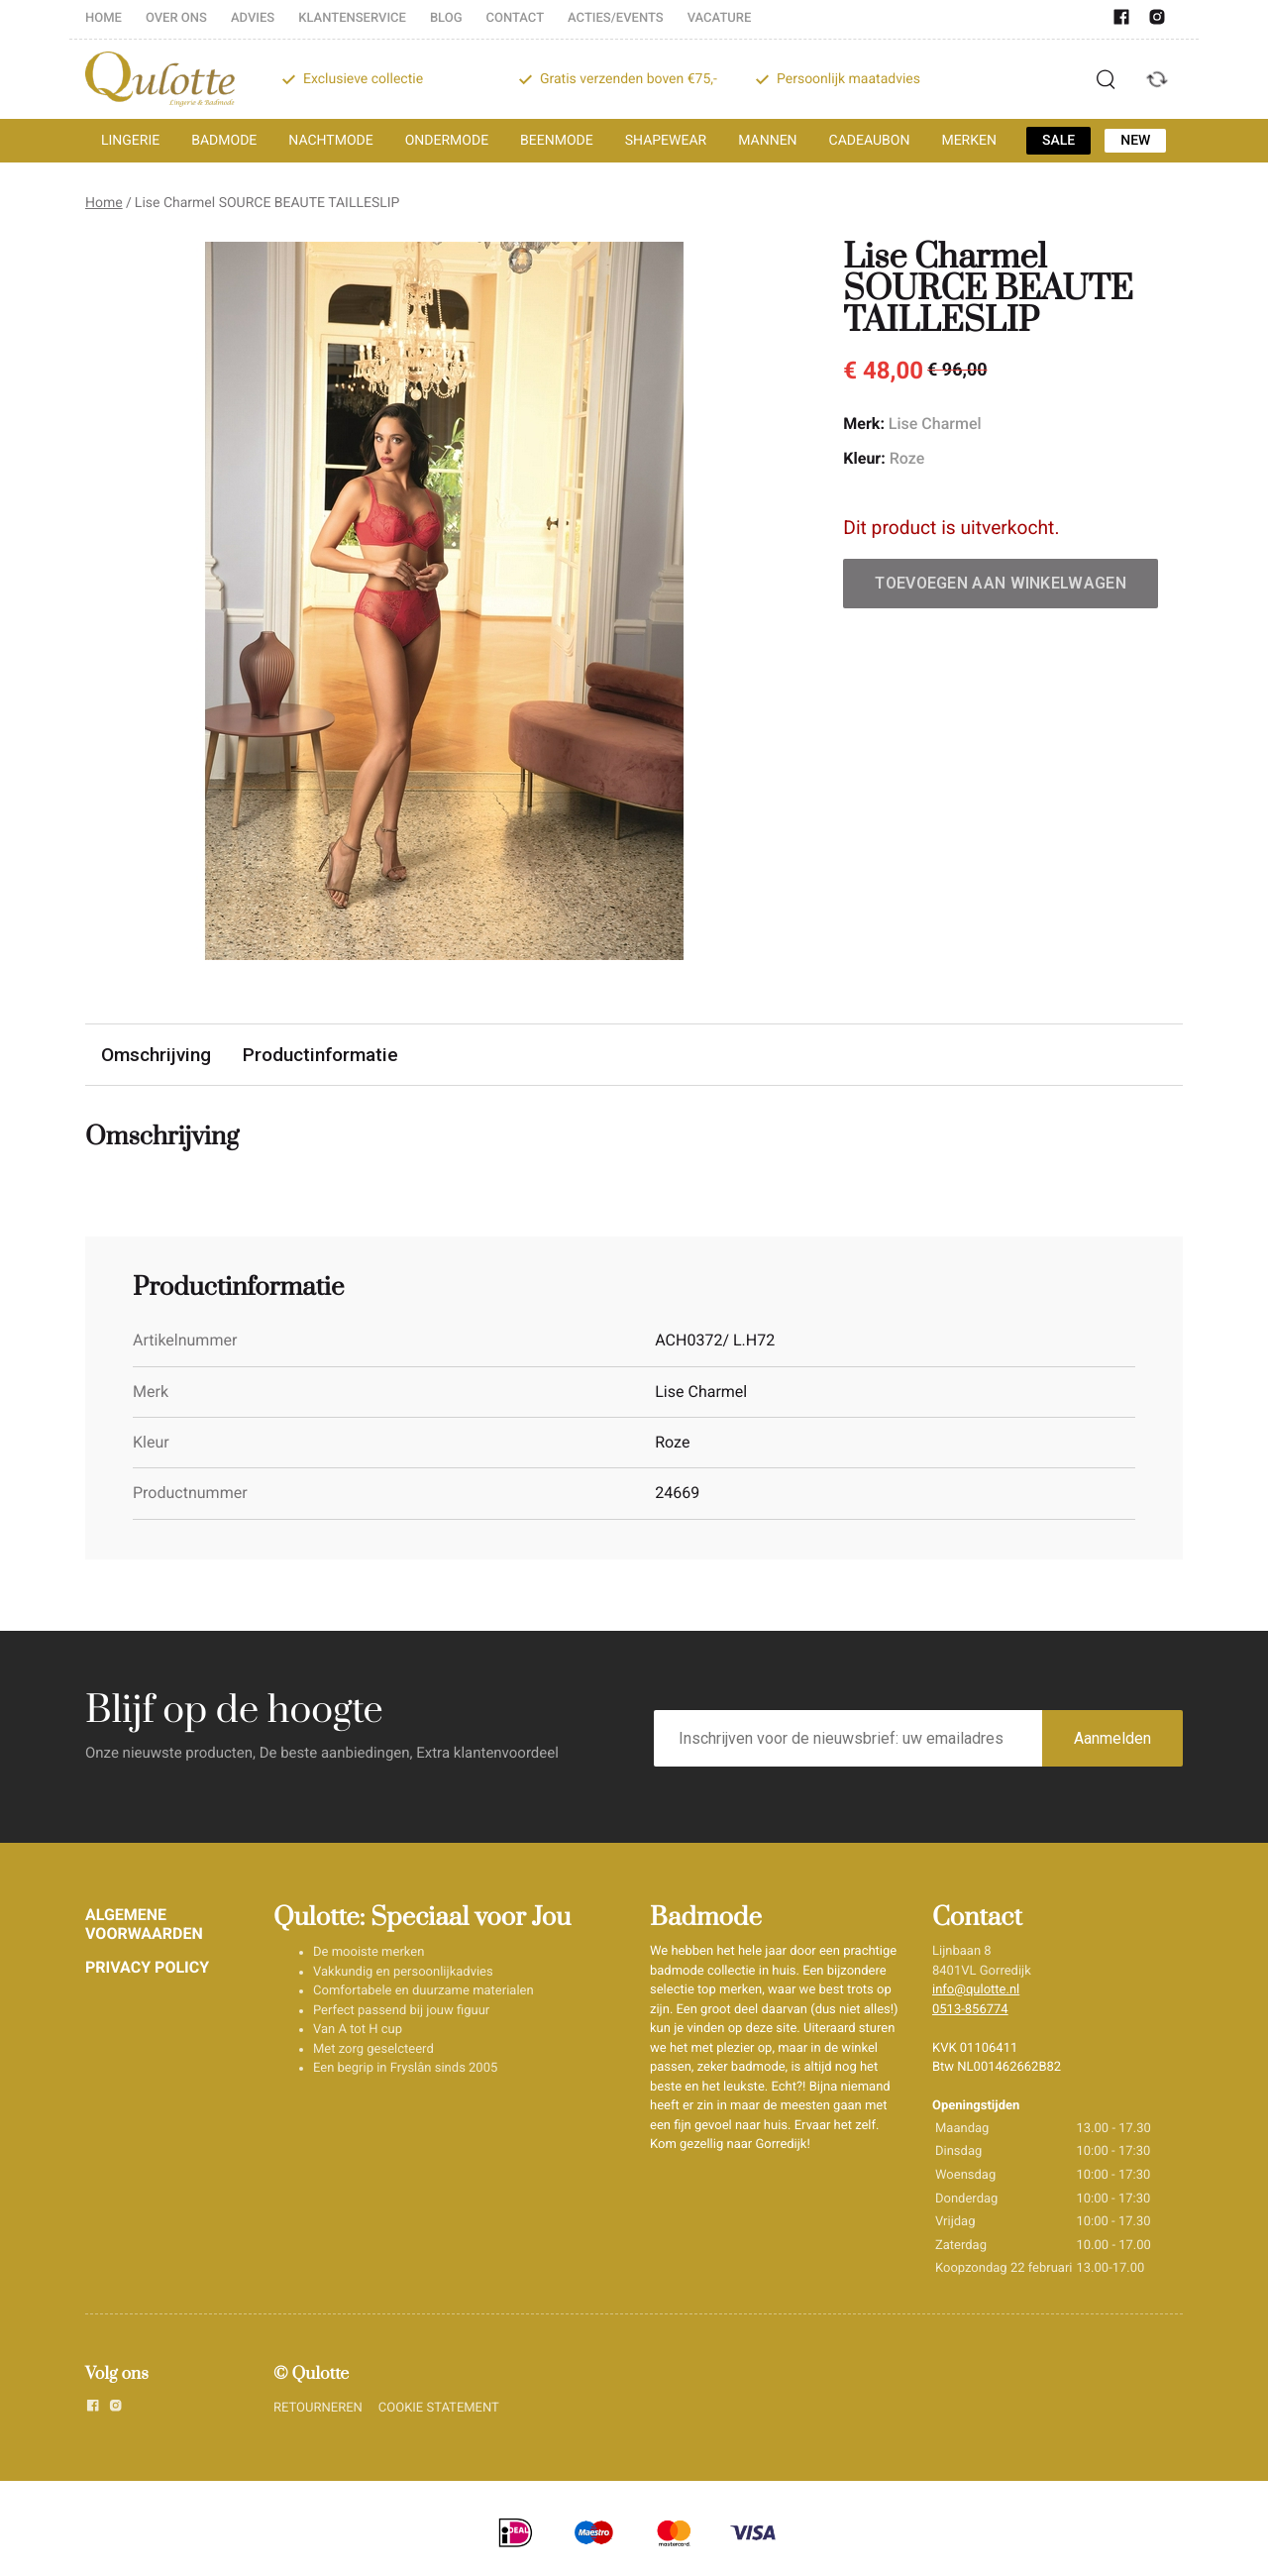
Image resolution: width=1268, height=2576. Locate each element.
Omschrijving (156, 1054)
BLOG (446, 18)
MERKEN (969, 141)
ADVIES (252, 18)
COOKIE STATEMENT (438, 2408)
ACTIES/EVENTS (616, 18)
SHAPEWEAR (665, 141)
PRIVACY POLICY (147, 1967)
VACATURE (719, 18)
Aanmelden (1112, 1738)
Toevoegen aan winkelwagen (1000, 583)
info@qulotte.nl (975, 1990)
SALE (1058, 141)
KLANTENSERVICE (352, 18)
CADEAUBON (869, 141)
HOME (103, 18)
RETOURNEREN (318, 2408)
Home (104, 203)
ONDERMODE (446, 141)
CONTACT (515, 18)
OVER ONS (176, 18)
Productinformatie (322, 1054)
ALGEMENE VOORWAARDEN (144, 1923)
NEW (1135, 141)
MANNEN (767, 141)
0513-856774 (970, 2009)
